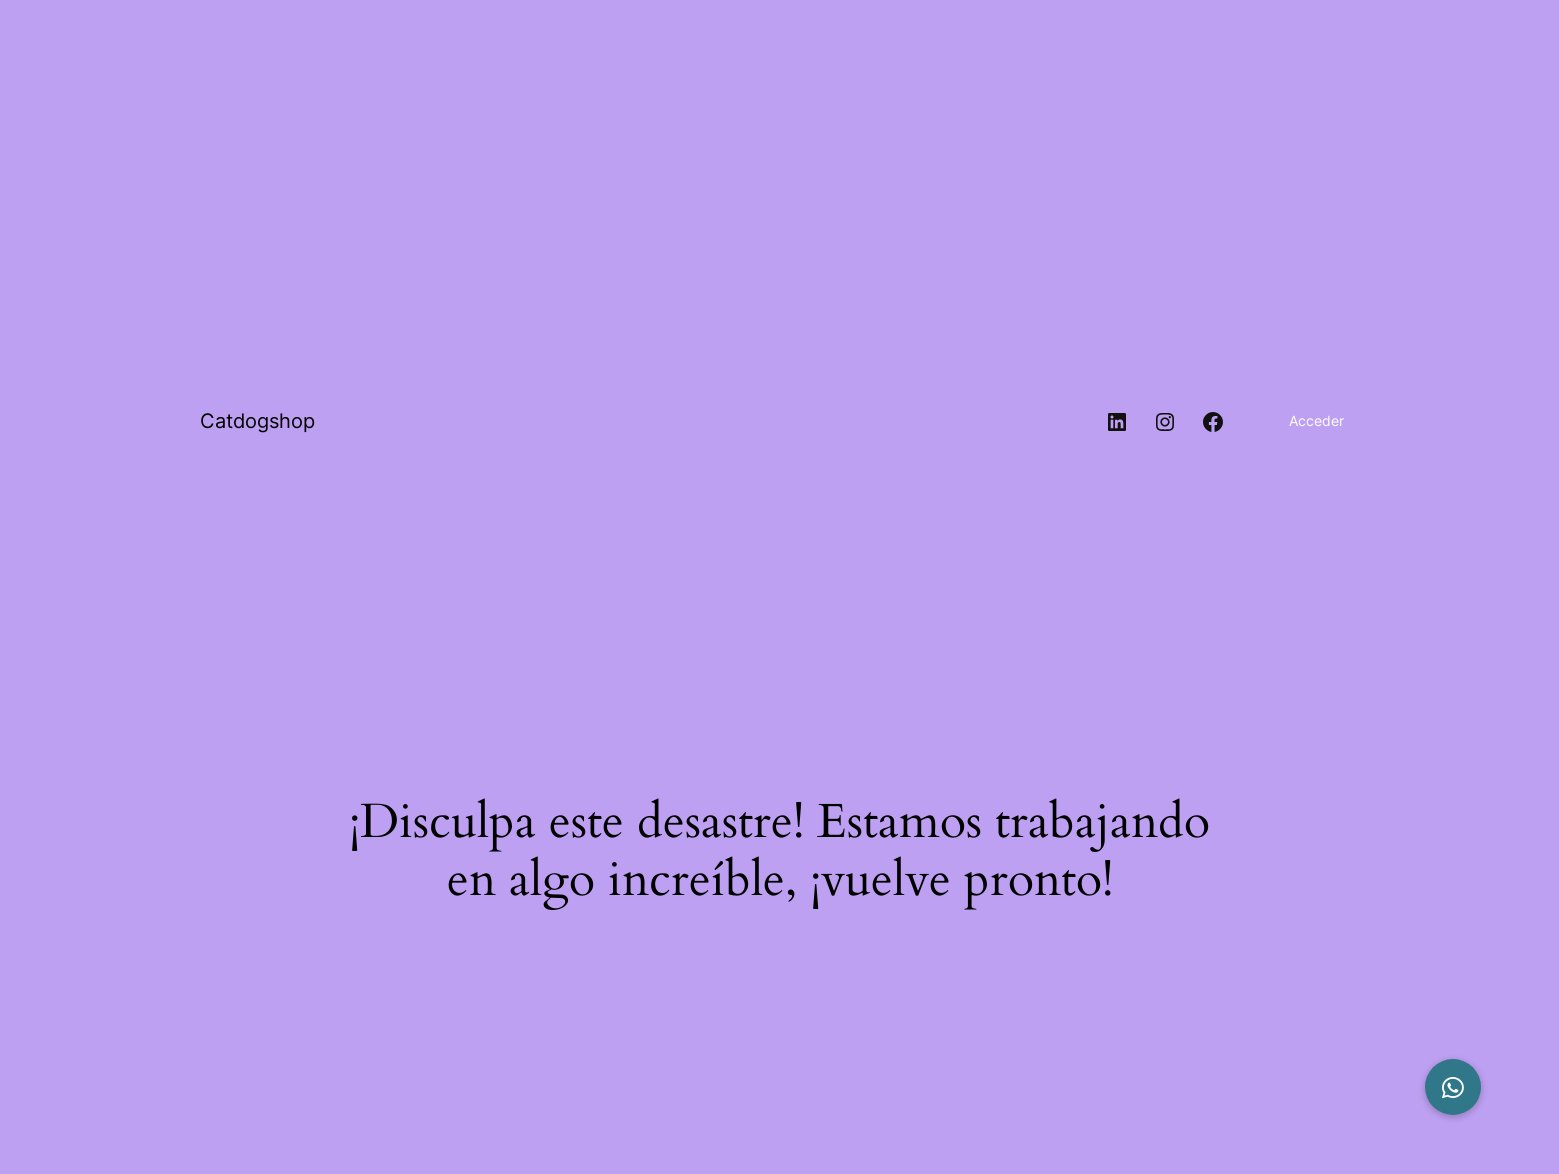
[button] (1453, 1087)
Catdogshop (257, 421)
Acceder (1316, 420)
